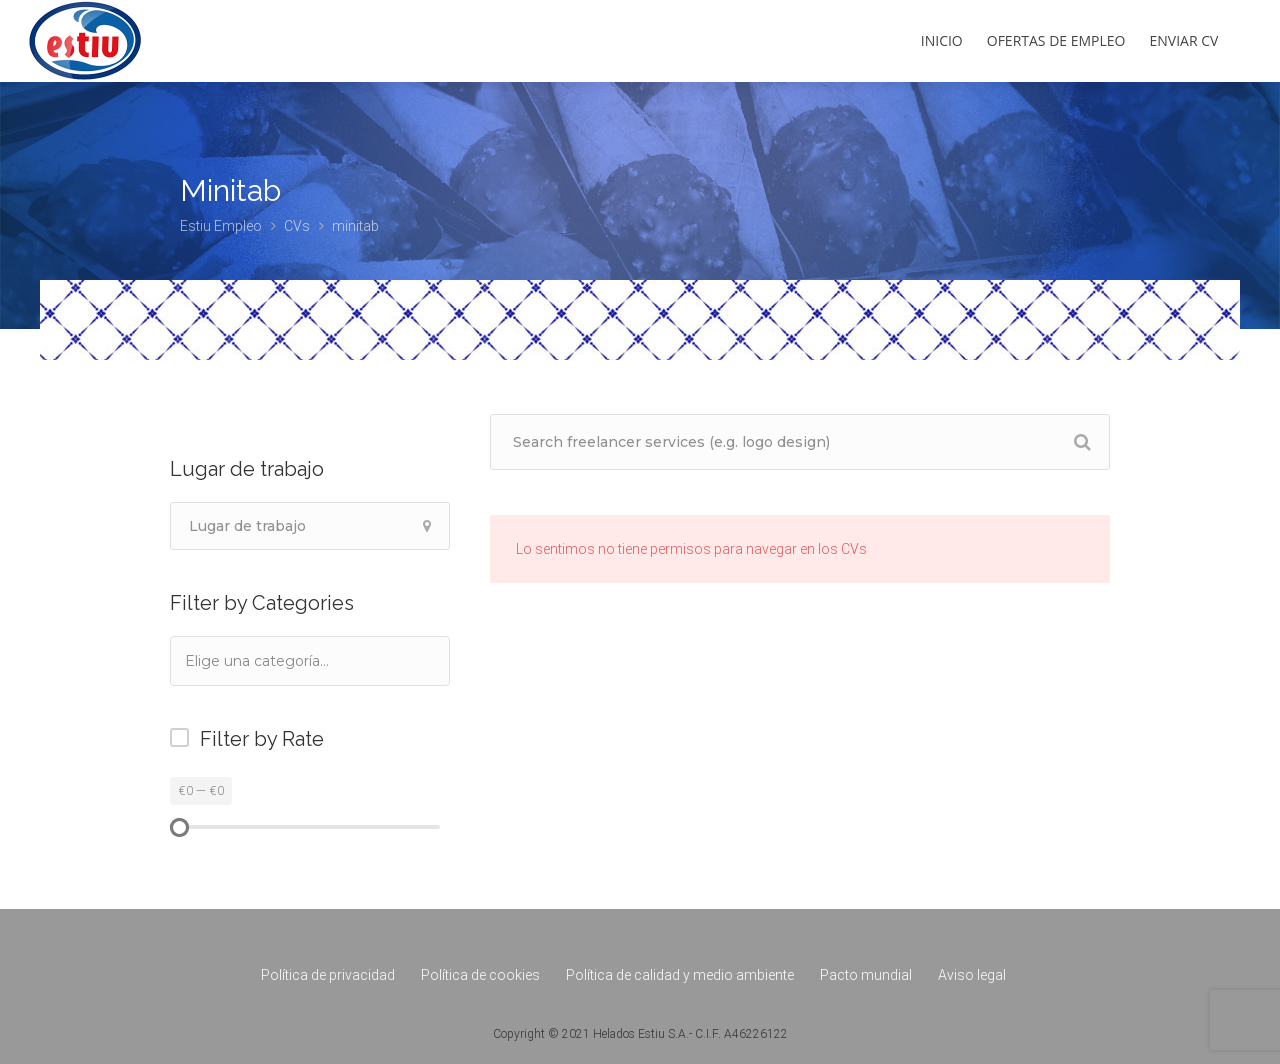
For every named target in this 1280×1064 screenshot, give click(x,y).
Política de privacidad (328, 975)
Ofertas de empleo (1056, 40)
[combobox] (310, 661)
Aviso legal (972, 975)
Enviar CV (1184, 40)
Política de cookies (480, 975)
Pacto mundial (866, 975)
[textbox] (284, 660)
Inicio (942, 40)
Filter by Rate (262, 739)
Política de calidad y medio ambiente (680, 975)
